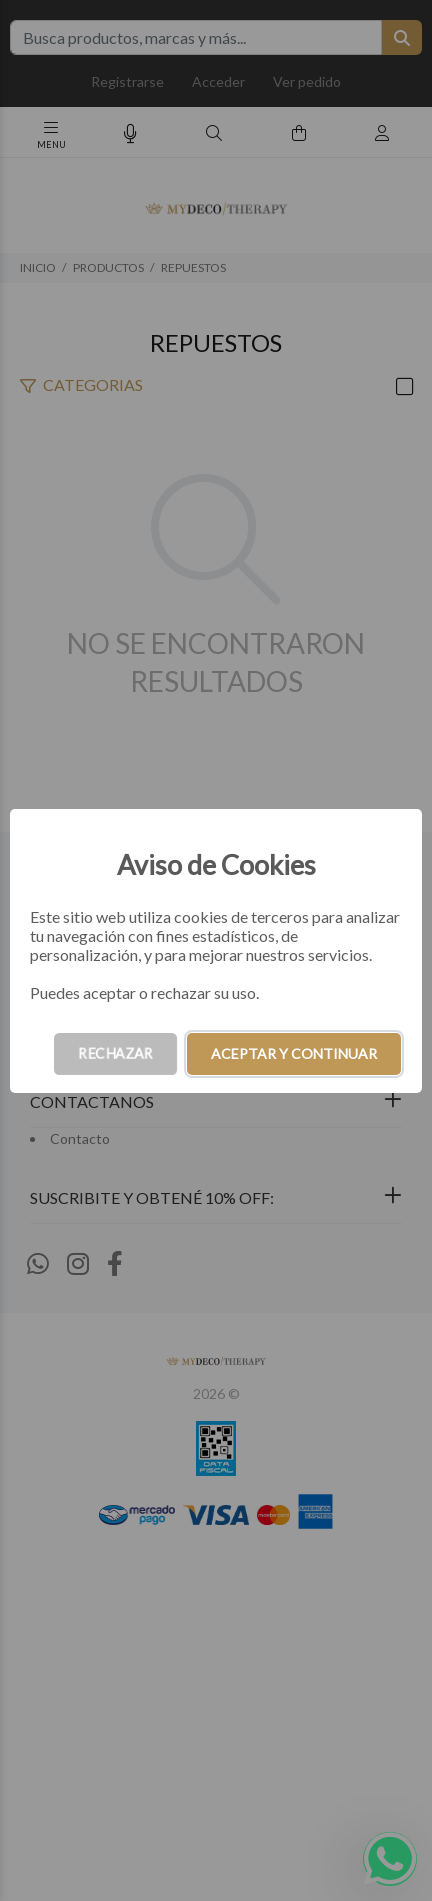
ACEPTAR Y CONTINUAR (294, 1053)
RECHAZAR (115, 1053)
